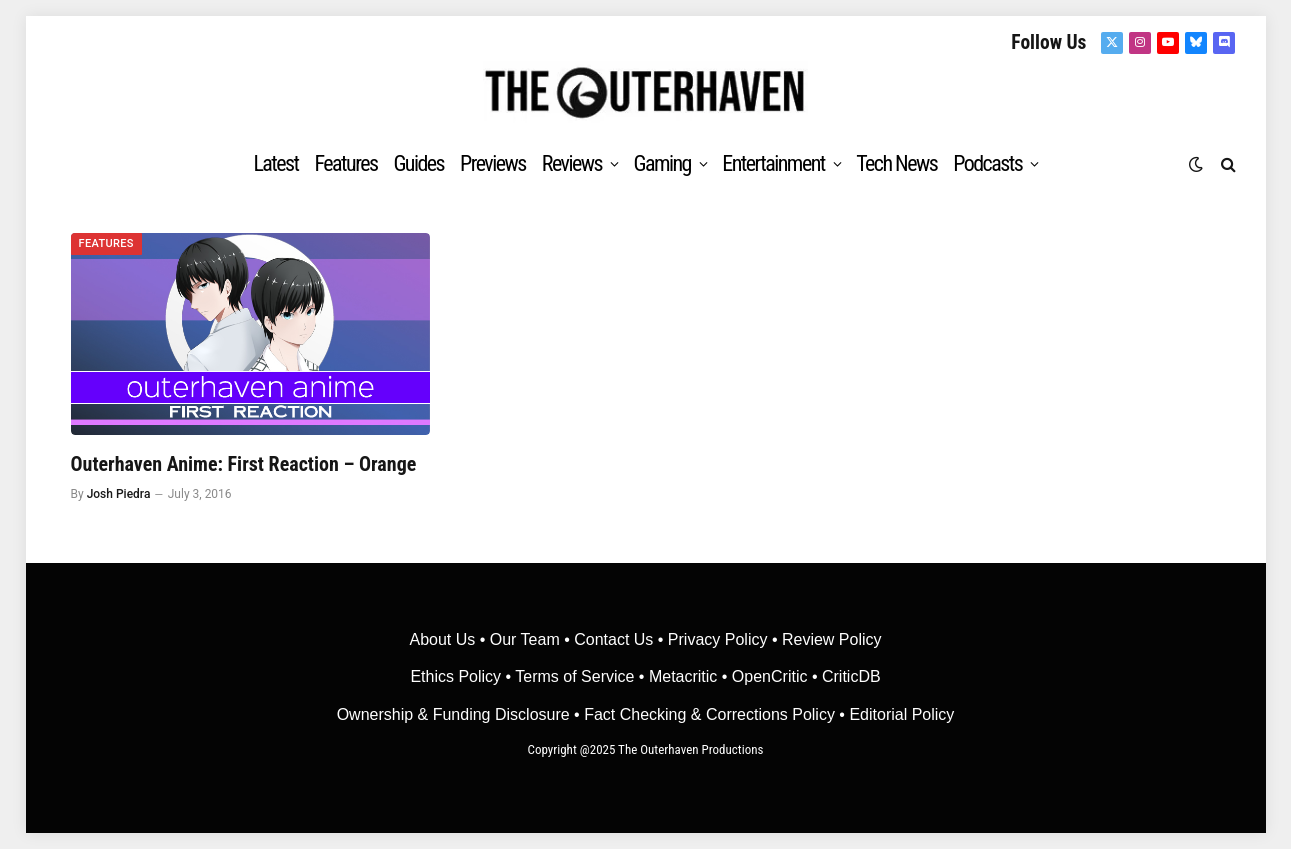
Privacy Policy (718, 639)
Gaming (661, 163)
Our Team (525, 639)
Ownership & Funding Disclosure (455, 714)
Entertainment (773, 163)
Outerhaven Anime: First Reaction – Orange (244, 464)
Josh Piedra (119, 494)
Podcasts (987, 163)
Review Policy (832, 639)
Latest (275, 163)
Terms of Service (574, 676)
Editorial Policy (901, 714)
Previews (493, 163)
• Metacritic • (682, 676)
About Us (444, 639)
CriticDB (851, 676)
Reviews (572, 163)
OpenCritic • (777, 676)
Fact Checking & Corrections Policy (709, 714)
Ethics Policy (457, 676)
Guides (418, 163)
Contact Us (613, 639)
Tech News (896, 163)
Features (346, 163)
